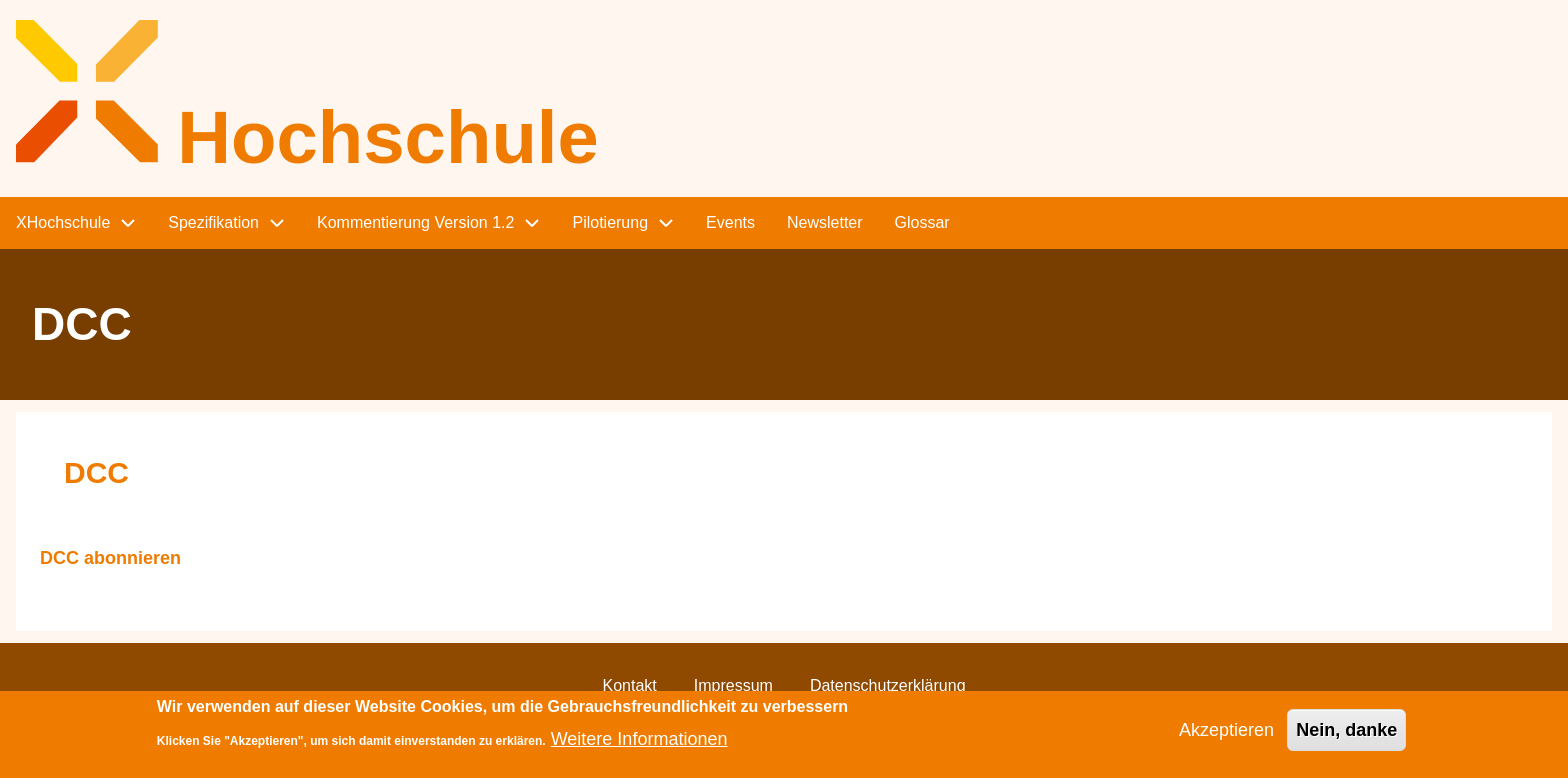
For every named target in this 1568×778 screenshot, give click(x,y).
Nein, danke (1346, 738)
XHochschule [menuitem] (63, 222)
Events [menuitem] (730, 222)
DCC (96, 472)
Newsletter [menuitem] (825, 222)
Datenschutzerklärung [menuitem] (888, 685)
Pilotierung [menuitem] (610, 222)
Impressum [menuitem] (733, 685)
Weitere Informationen (639, 747)
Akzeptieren (1226, 738)
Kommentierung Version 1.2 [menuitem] (415, 222)
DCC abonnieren (110, 559)
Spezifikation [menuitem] (213, 222)
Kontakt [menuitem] (629, 685)
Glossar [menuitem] (922, 222)
